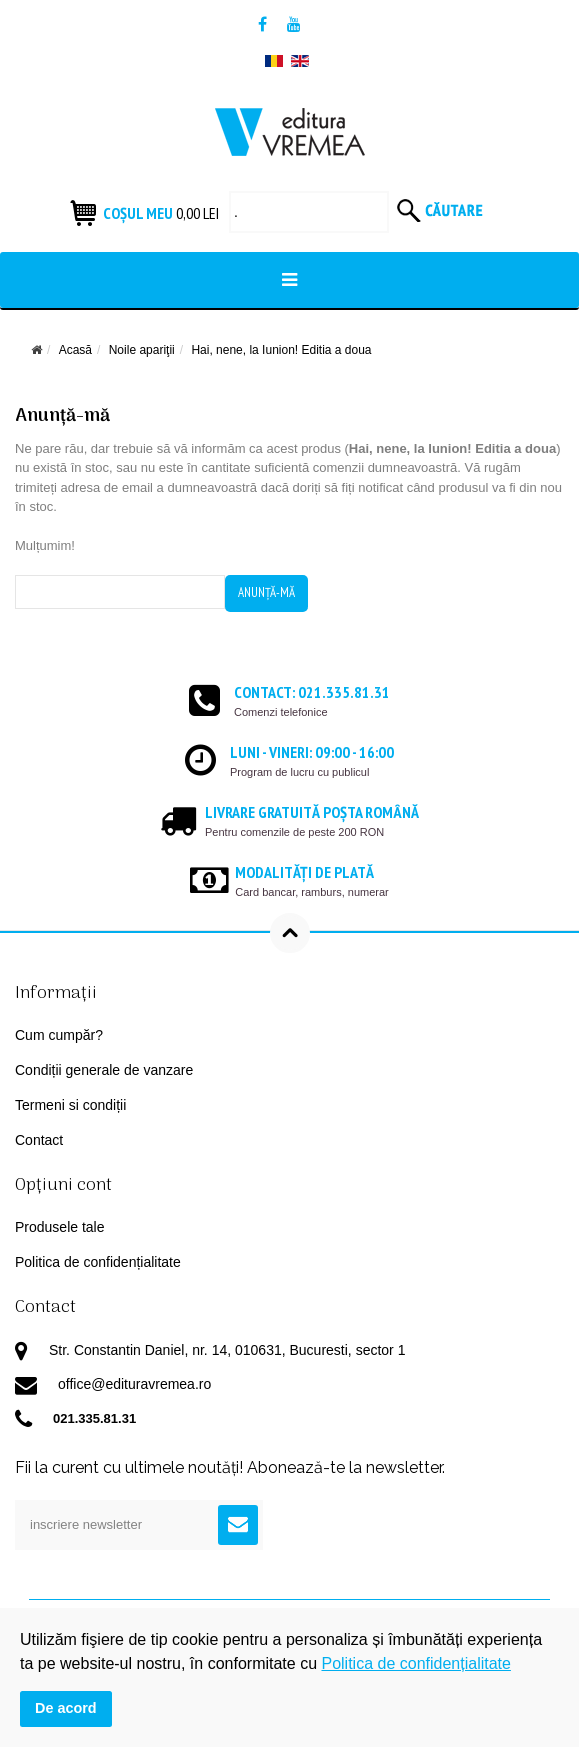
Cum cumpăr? (59, 1035)
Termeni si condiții (70, 1105)
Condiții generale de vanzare (104, 1070)
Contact (39, 1140)
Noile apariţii (142, 350)
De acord (66, 1708)
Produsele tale (60, 1227)
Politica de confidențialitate (98, 1262)
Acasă (75, 350)
